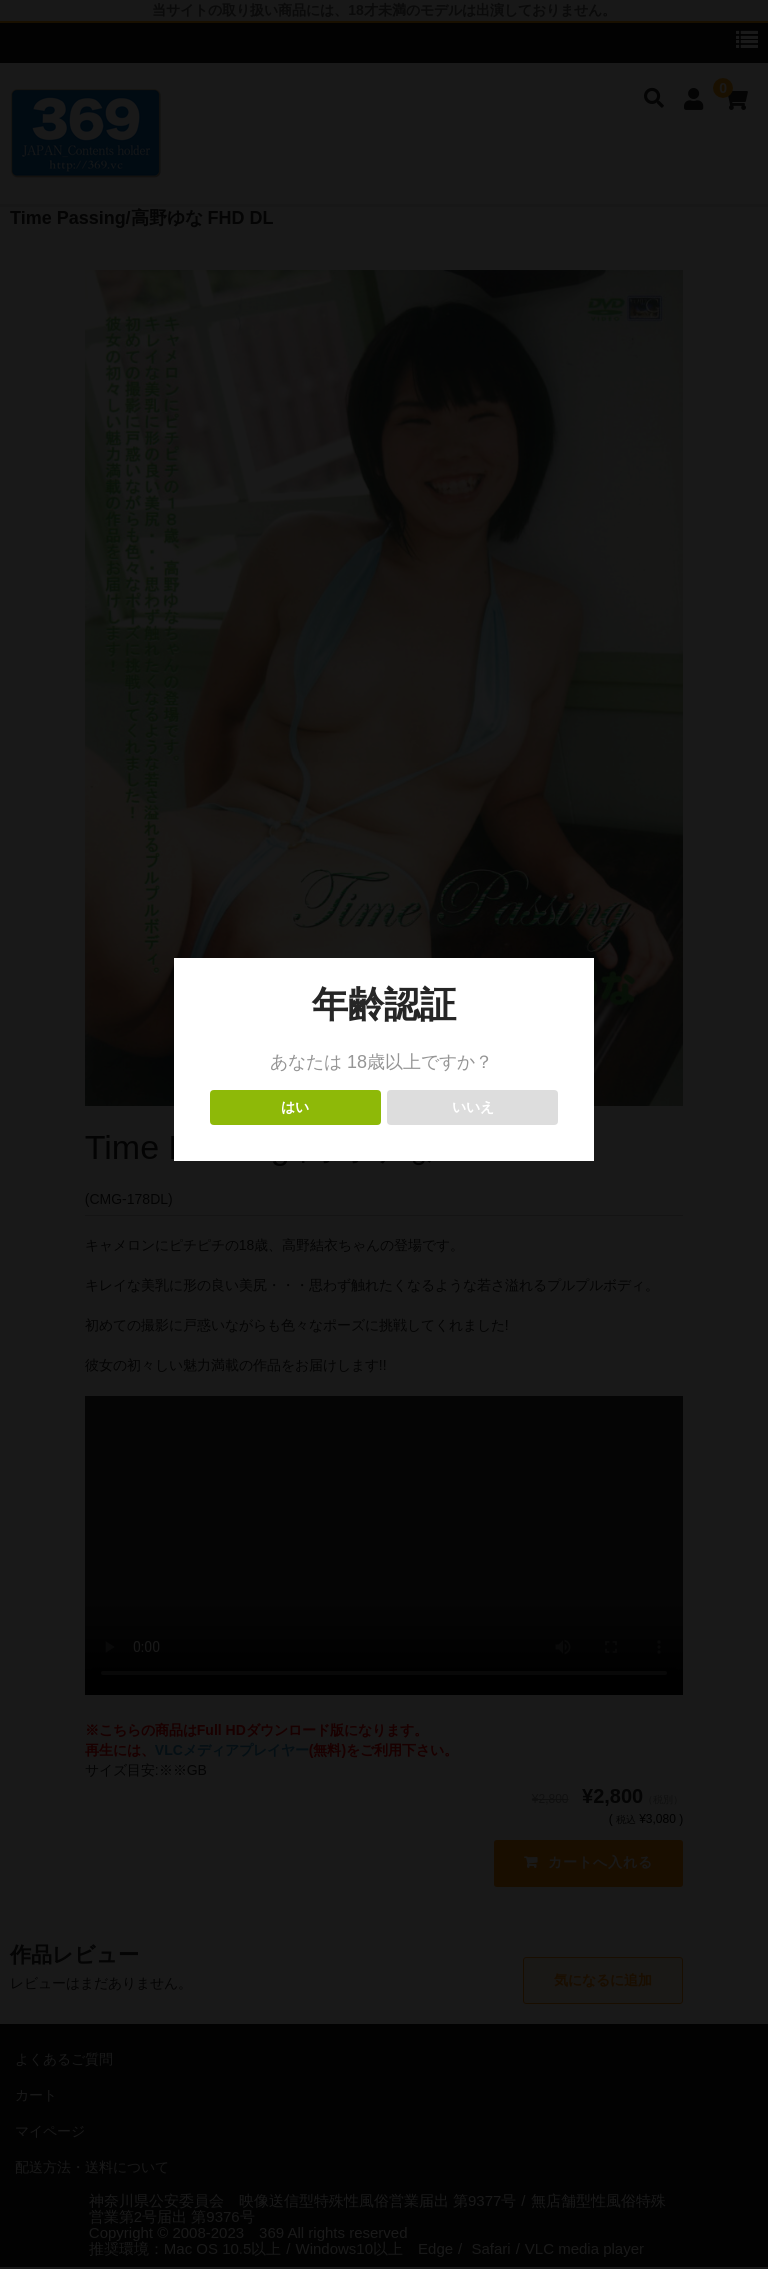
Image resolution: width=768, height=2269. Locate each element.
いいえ (472, 1107)
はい (295, 1107)
